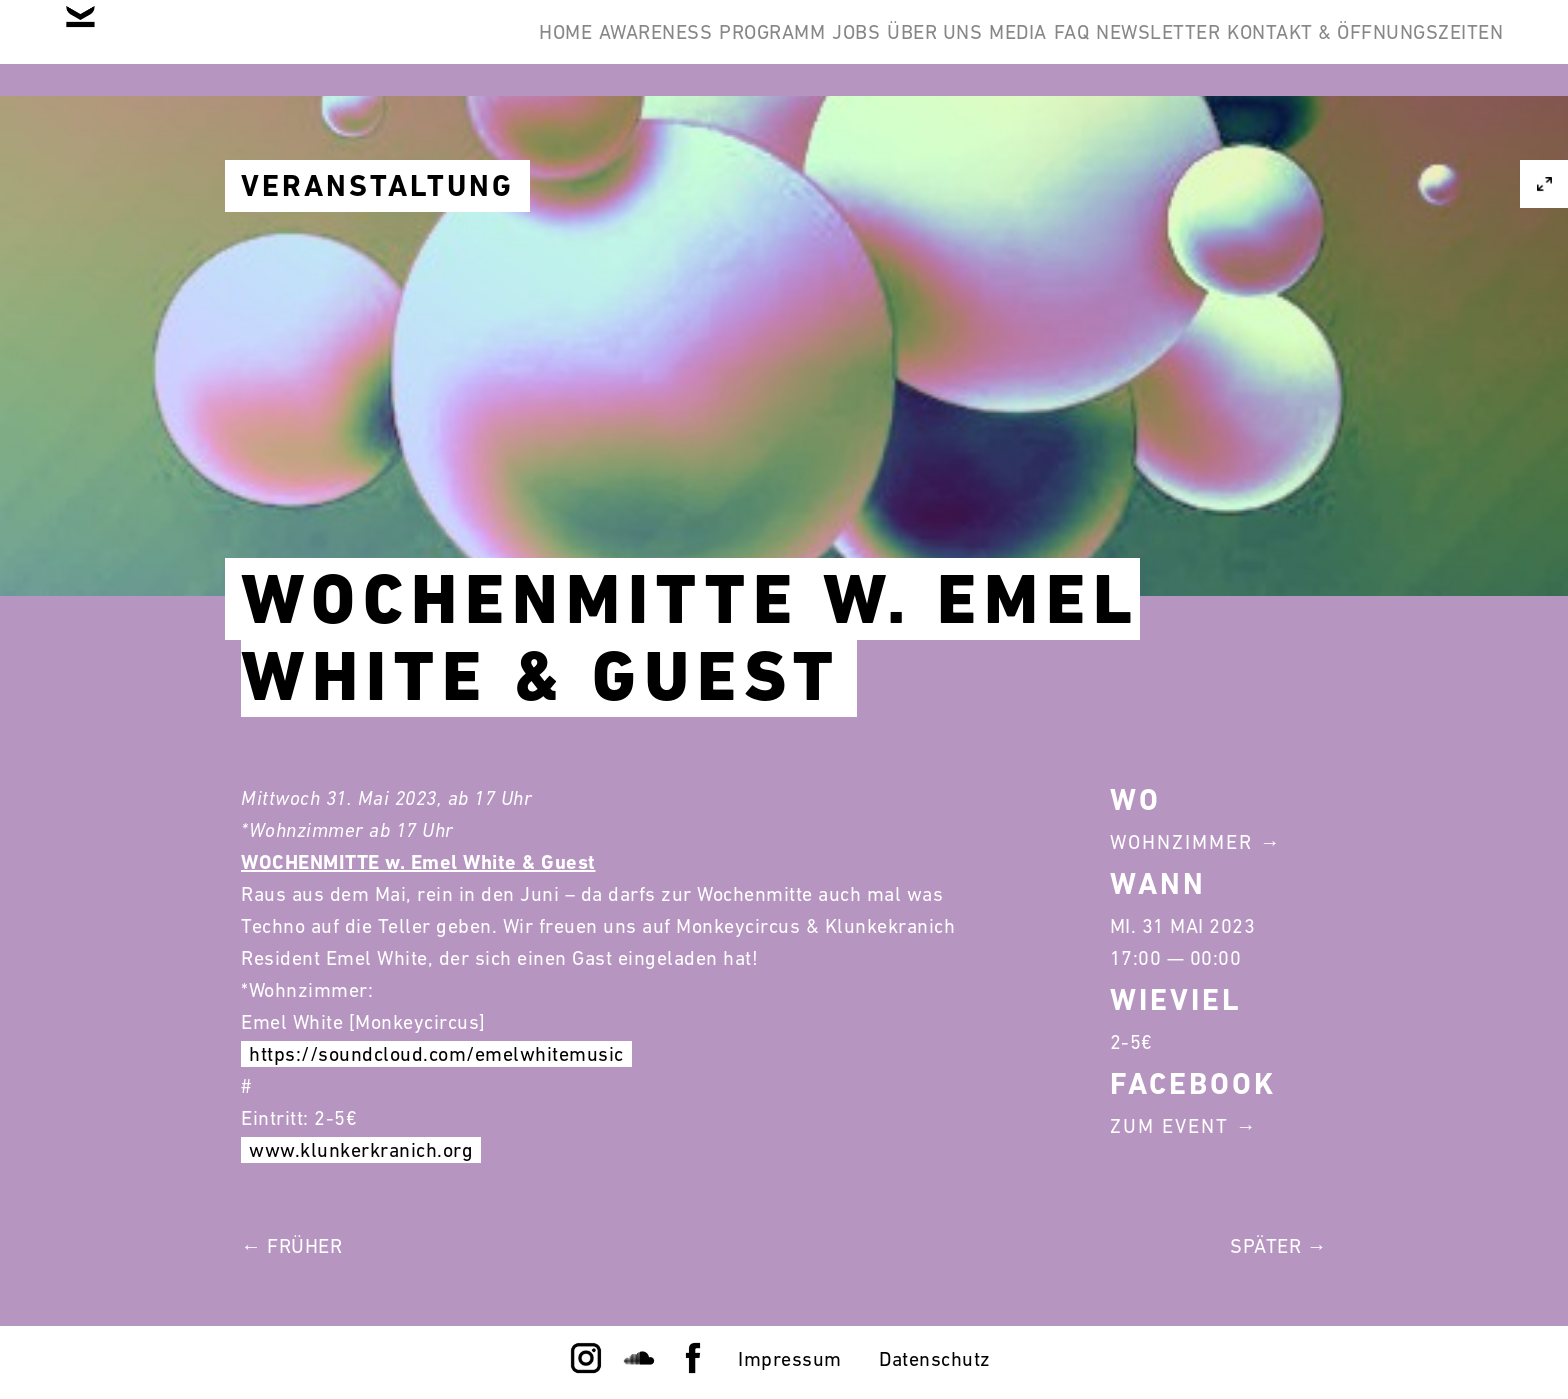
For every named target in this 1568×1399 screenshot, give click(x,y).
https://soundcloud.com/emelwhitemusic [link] (436, 1054)
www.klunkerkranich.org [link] (361, 1150)
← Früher (291, 1246)
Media (912, 48)
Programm (574, 48)
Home (306, 48)
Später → (1278, 1246)
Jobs (689, 48)
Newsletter (1113, 48)
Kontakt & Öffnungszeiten (1350, 48)
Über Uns (797, 48)
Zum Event (1169, 1126)
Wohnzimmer (1181, 842)
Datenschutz (935, 1359)
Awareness (427, 48)
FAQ (996, 48)
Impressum (790, 1359)
